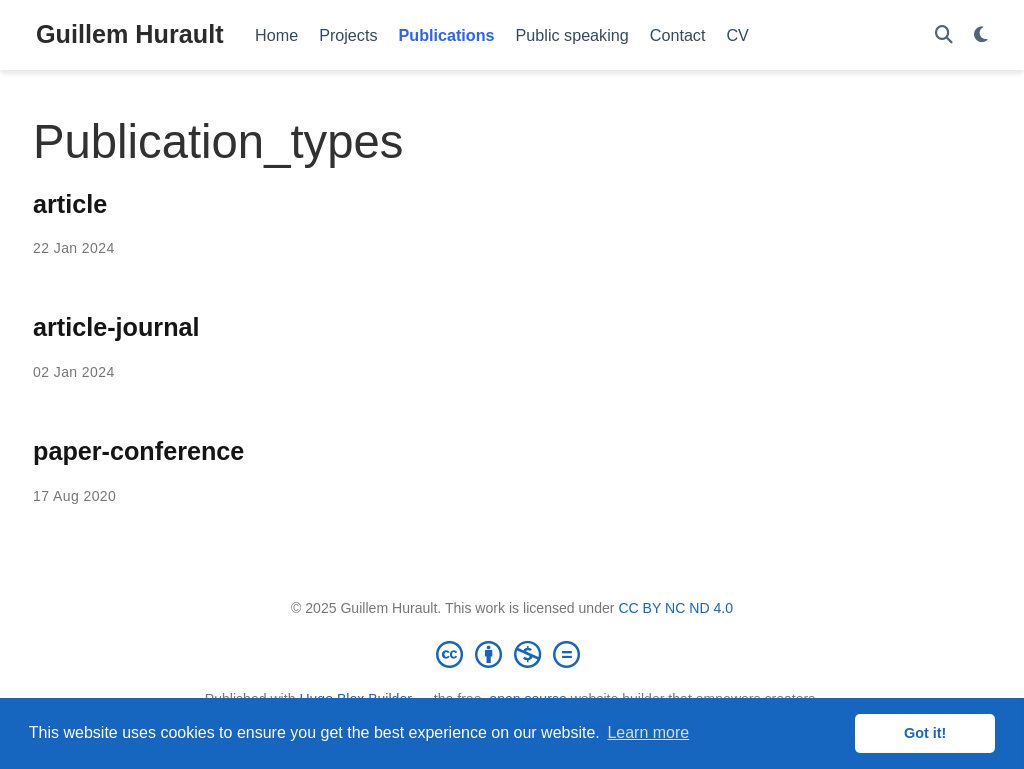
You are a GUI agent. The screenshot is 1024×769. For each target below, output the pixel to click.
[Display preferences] (981, 35)
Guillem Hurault (130, 34)
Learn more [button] (648, 732)
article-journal (116, 327)
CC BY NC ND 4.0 (675, 608)
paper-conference (138, 451)
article (70, 204)
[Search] (944, 35)
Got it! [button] (925, 733)
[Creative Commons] (512, 654)
